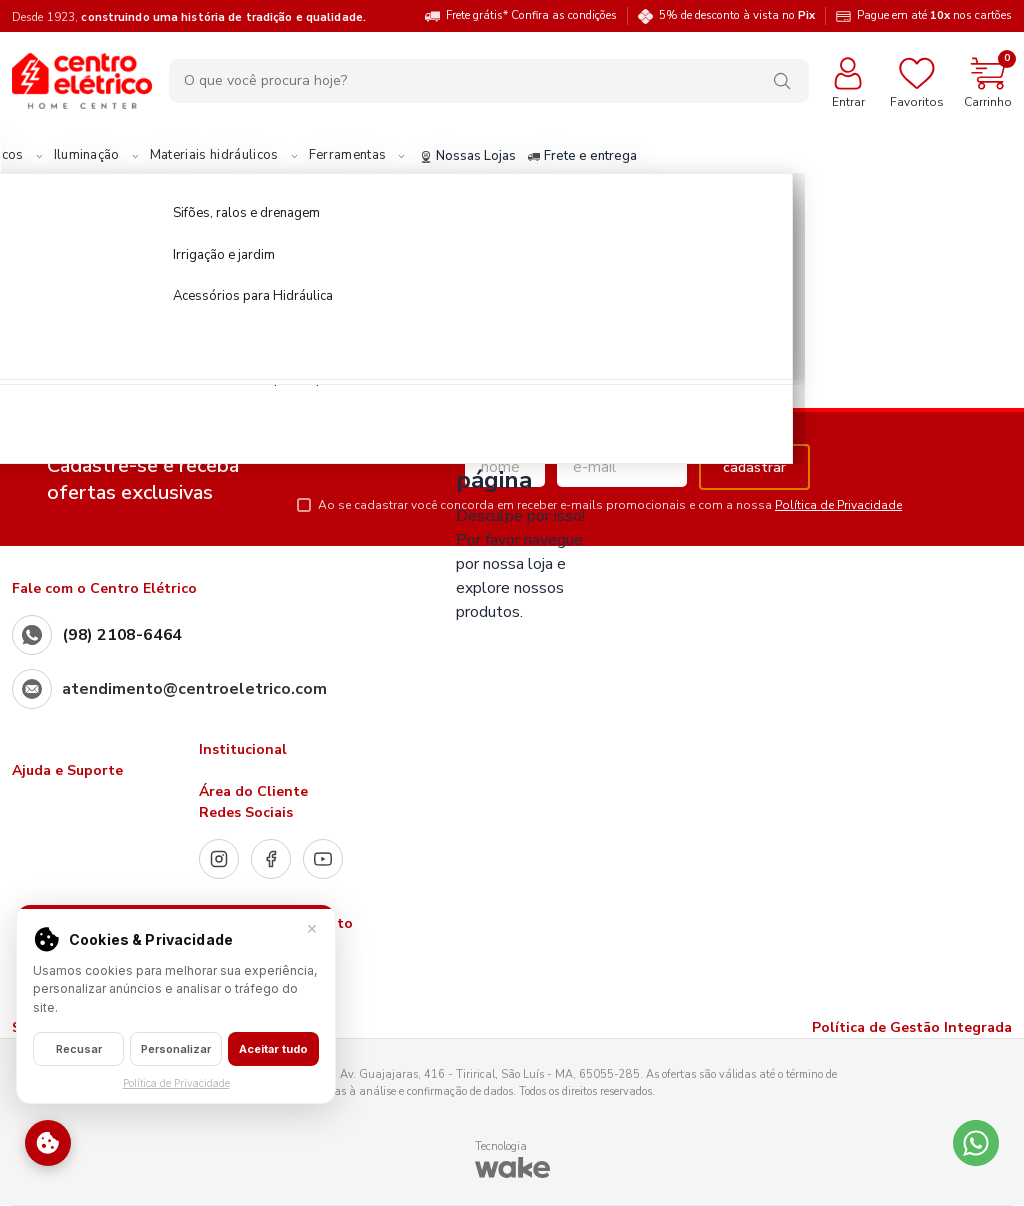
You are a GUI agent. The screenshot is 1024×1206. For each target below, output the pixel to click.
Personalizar (176, 1049)
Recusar (79, 1049)
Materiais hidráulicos (361, 156)
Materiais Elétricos (113, 156)
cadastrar (754, 467)
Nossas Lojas (615, 157)
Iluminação (234, 156)
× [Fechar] (312, 927)
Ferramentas (495, 156)
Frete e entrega (729, 157)
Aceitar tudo (273, 1049)
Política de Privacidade (838, 505)
